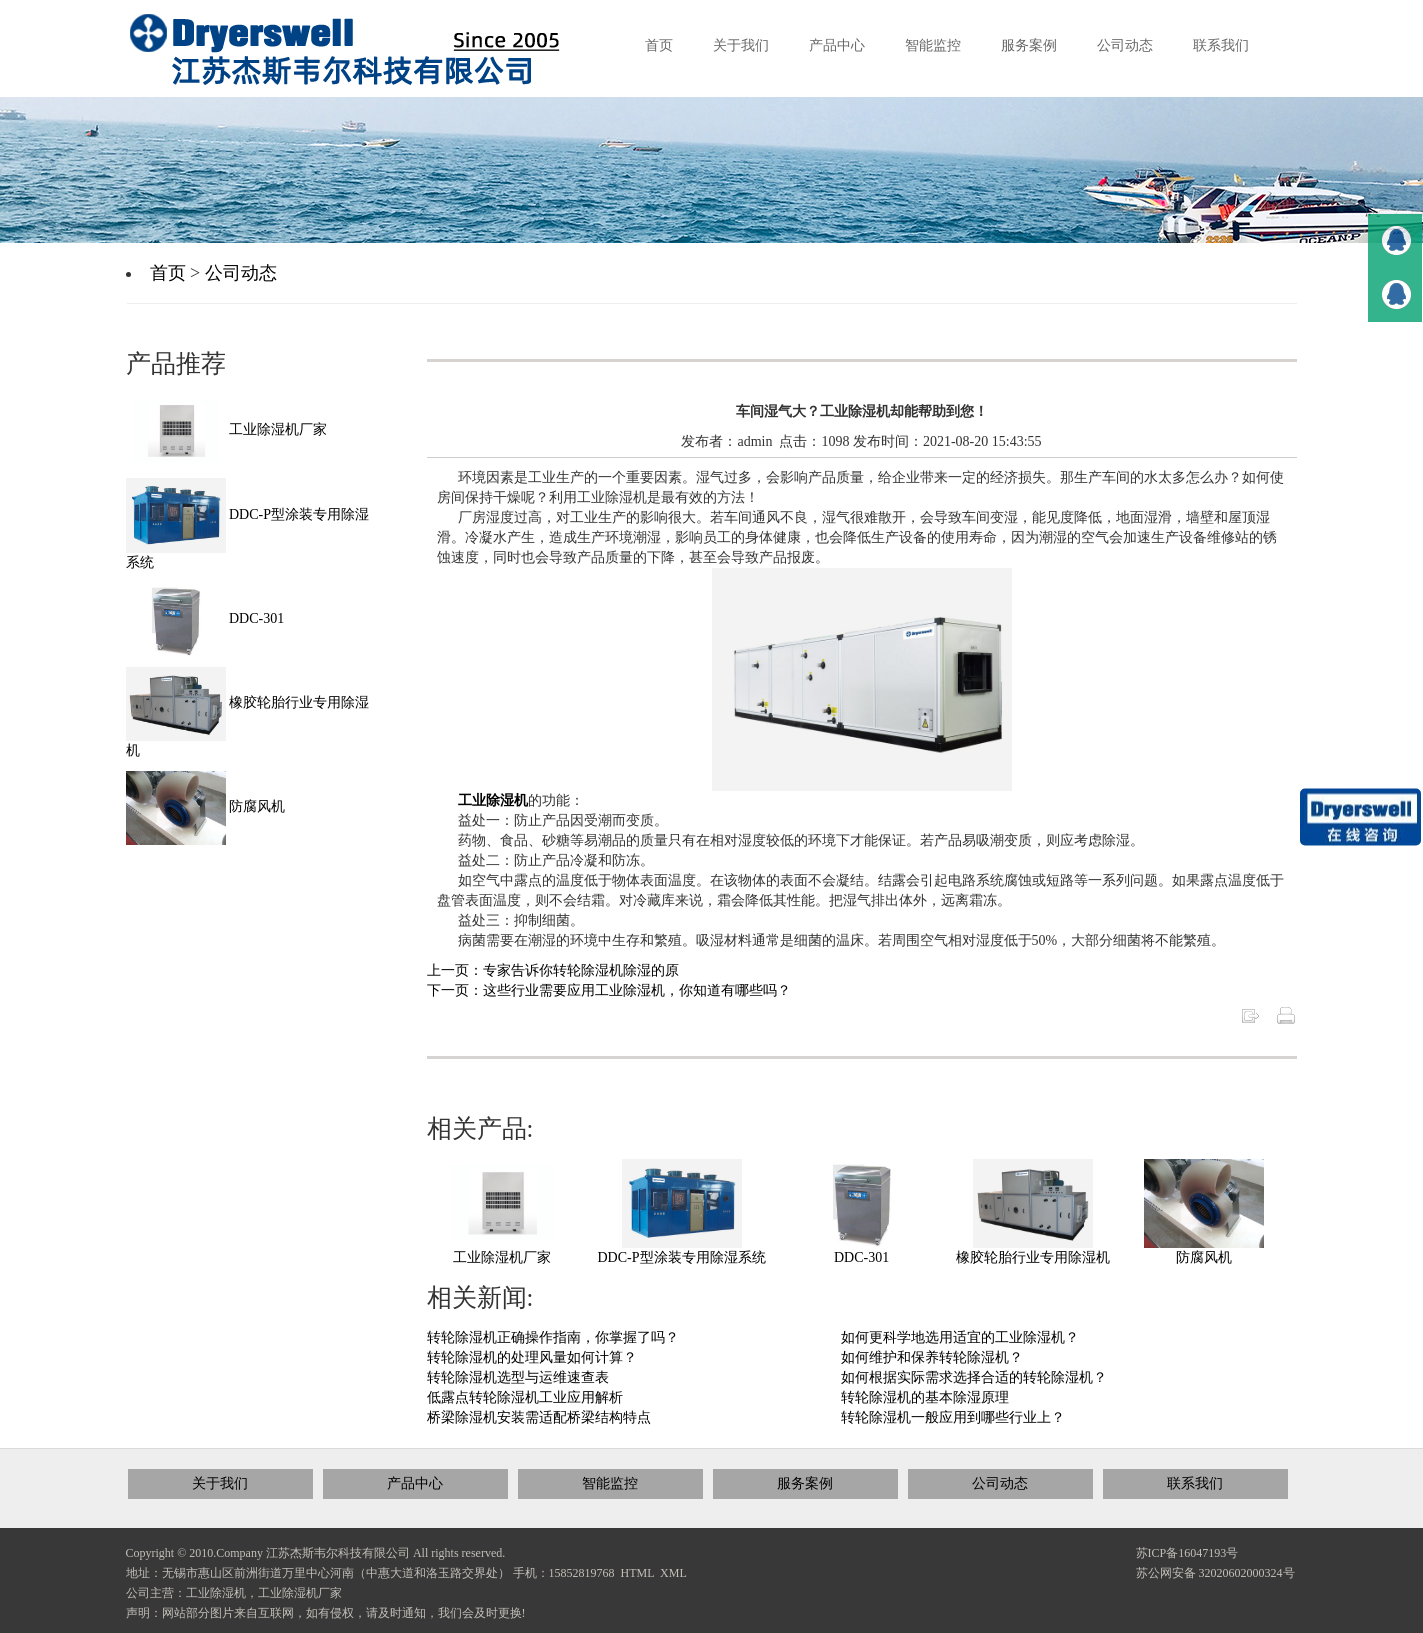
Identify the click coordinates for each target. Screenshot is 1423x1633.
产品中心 (415, 1483)
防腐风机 (1204, 1257)
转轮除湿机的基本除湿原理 (925, 1397)
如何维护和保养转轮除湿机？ (932, 1357)
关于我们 (220, 1483)
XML (673, 1573)
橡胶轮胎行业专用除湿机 (1033, 1257)
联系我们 (1195, 1483)
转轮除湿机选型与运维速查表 (518, 1377)
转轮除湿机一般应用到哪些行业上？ (953, 1417)
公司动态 (241, 273)
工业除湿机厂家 (502, 1257)
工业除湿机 (493, 800)
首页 (168, 273)
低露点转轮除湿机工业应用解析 (525, 1397)
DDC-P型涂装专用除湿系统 (682, 1257)
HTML (638, 1573)
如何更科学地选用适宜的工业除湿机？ (960, 1337)
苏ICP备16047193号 (1187, 1553)
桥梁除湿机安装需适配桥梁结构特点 (539, 1417)
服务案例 (805, 1483)
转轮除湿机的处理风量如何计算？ (532, 1357)
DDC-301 (861, 1257)
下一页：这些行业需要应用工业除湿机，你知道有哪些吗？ (609, 990)
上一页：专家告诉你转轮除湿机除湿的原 (553, 970)
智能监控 (610, 1483)
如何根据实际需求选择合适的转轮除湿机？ (974, 1377)
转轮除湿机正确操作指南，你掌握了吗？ (553, 1337)
